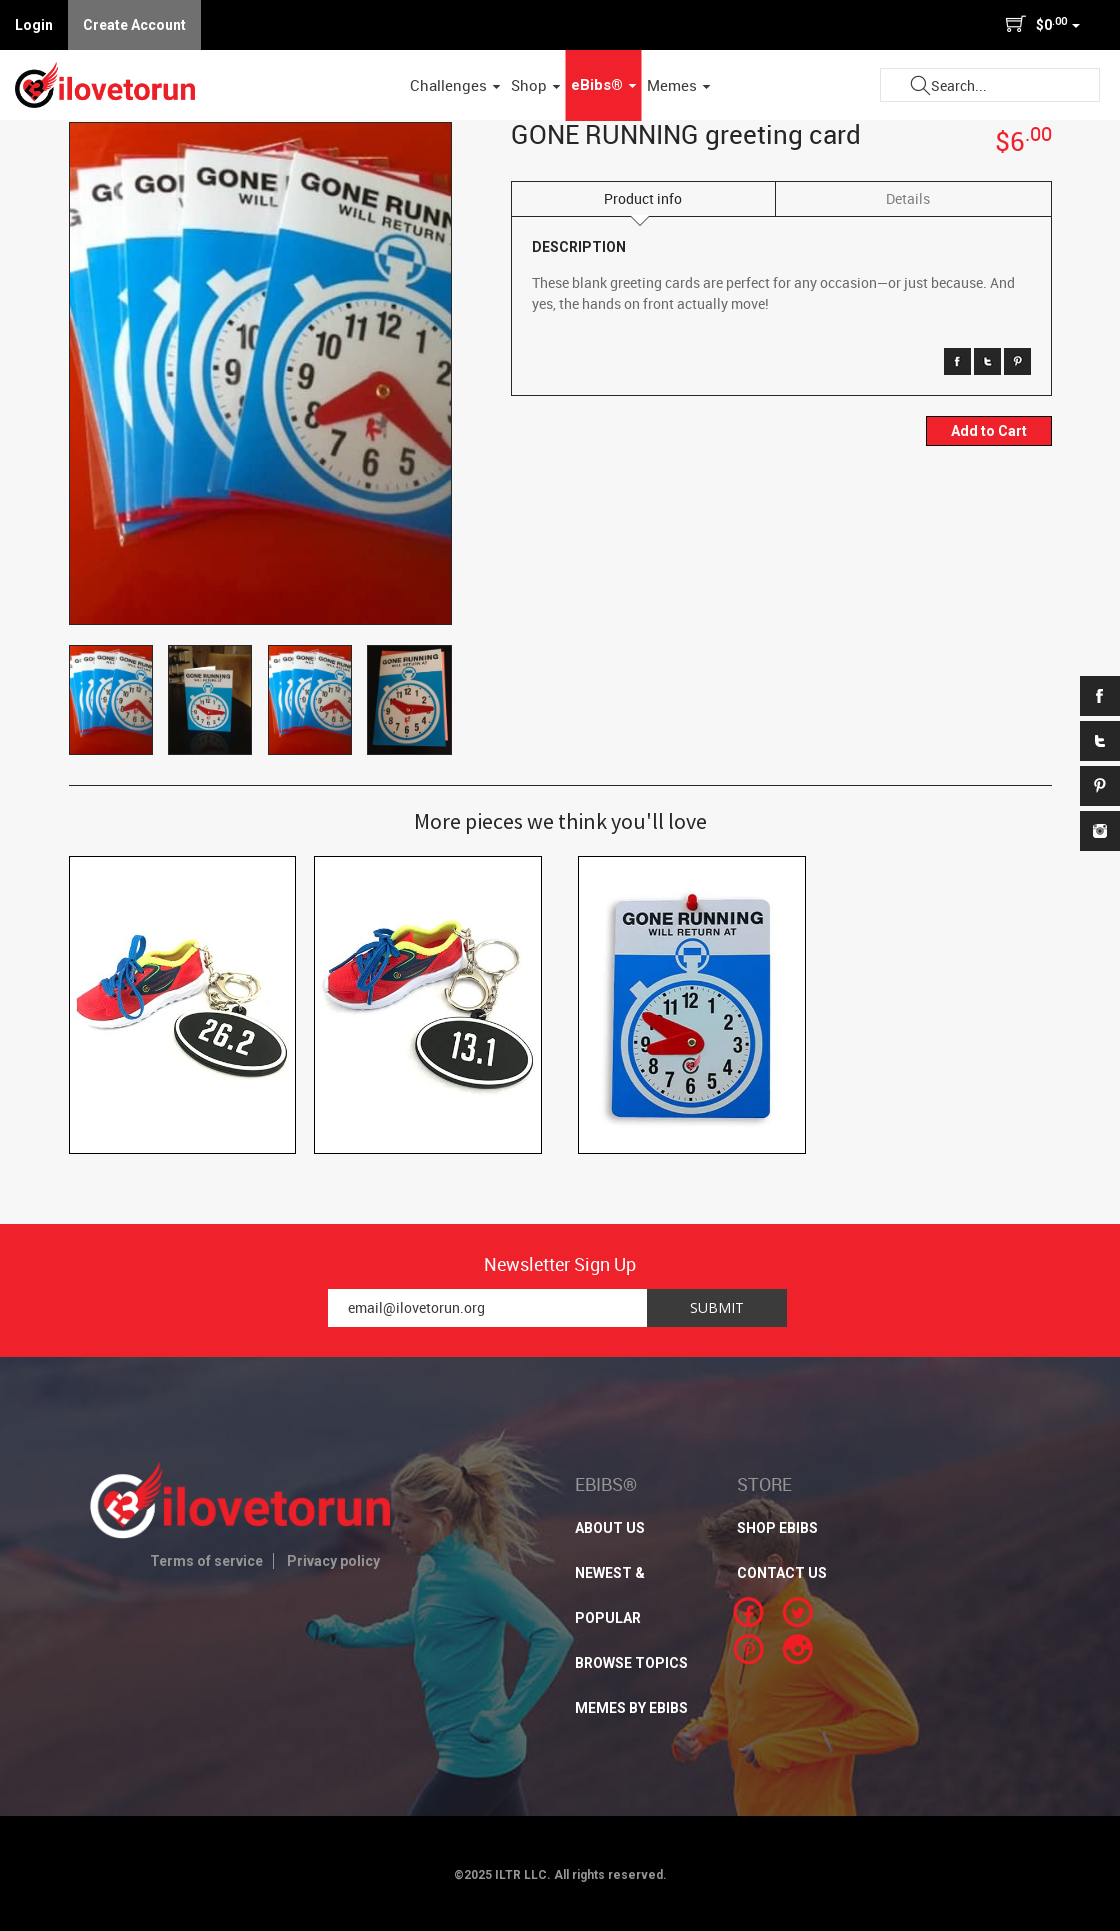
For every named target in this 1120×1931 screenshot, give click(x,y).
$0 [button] (1042, 24)
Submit (920, 85)
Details (908, 198)
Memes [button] (679, 85)
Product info (643, 198)
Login (34, 25)
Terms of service (206, 1561)
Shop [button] (536, 85)
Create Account (134, 25)
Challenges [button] (455, 85)
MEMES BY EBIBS (631, 1708)
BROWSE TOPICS (631, 1663)
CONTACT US (782, 1573)
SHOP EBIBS (777, 1528)
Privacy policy (333, 1561)
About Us (610, 1528)
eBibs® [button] (604, 85)
